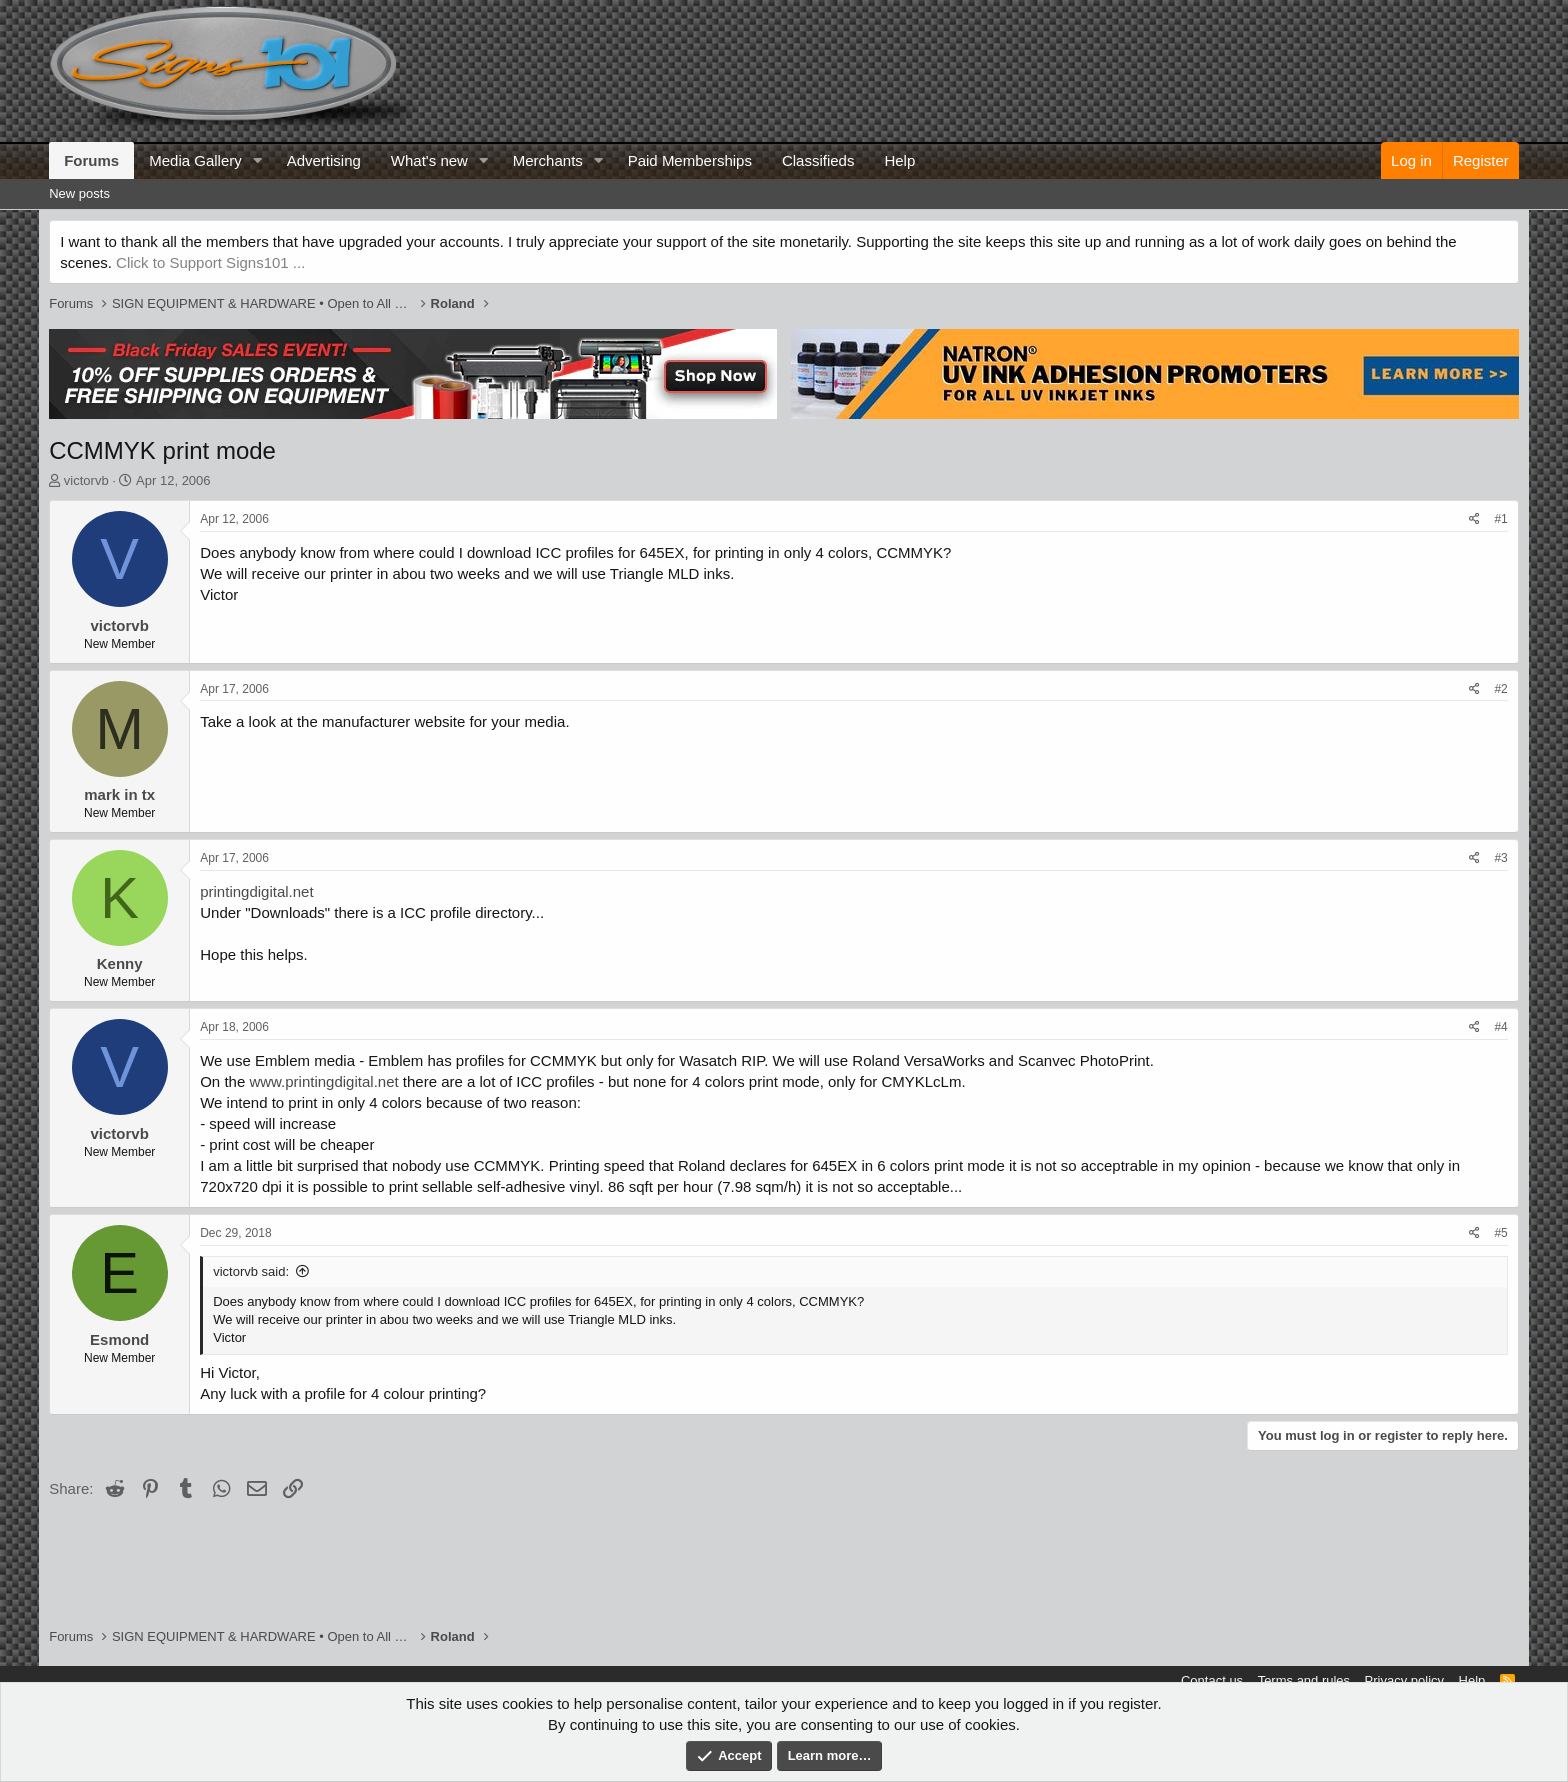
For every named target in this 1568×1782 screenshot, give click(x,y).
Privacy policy (1404, 1680)
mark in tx (119, 794)
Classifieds (818, 160)
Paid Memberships (690, 160)
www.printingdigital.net (323, 1081)
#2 (1500, 689)
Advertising (324, 160)
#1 (1500, 519)
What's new (429, 160)
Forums (91, 160)
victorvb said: (251, 1271)
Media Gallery (195, 160)
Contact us (1212, 1680)
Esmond (119, 1339)
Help (899, 160)
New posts (79, 193)
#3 (1500, 858)
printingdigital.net (256, 891)
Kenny (120, 963)
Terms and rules (1304, 1680)
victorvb (86, 480)
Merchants (548, 160)
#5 (1500, 1233)
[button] (258, 160)
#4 (1500, 1027)
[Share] (1474, 519)
